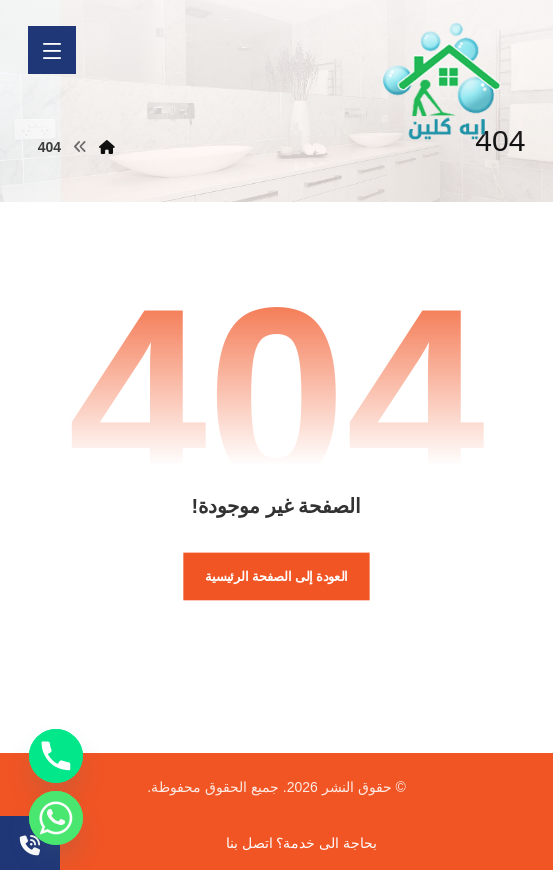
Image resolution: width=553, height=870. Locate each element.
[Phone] (56, 756)
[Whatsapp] (56, 818)
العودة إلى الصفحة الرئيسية (276, 576)
